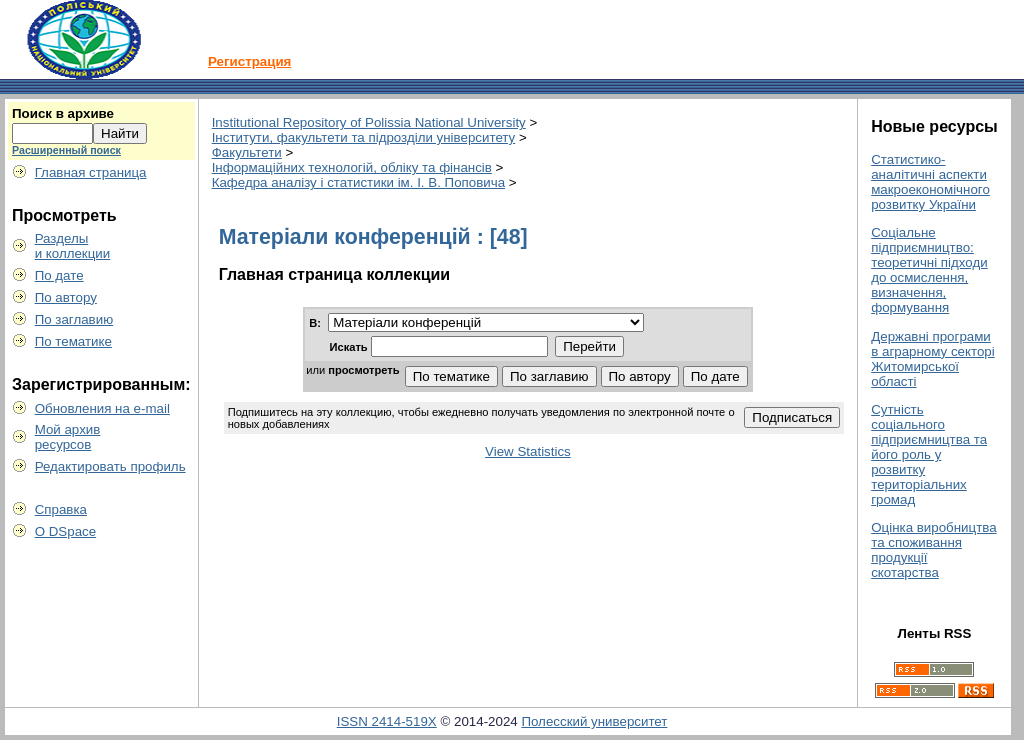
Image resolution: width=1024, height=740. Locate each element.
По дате (59, 275)
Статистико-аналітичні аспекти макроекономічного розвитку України (930, 182)
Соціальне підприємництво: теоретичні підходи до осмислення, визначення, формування (929, 270)
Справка (61, 509)
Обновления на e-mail (102, 408)
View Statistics (528, 451)
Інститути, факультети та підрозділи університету (364, 137)
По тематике (73, 341)
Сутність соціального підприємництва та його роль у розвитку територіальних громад (929, 454)
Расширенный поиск (66, 150)
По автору (66, 297)
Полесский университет (594, 721)
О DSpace (66, 531)
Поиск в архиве (63, 113)
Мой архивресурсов (68, 437)
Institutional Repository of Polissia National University (369, 122)
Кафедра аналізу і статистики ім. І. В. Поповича (358, 182)
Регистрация (249, 61)
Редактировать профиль (110, 466)
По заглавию (74, 319)
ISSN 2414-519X (387, 721)
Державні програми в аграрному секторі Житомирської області (933, 359)
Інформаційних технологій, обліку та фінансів (352, 167)
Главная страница (91, 172)
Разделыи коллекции (73, 246)
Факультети (247, 152)
